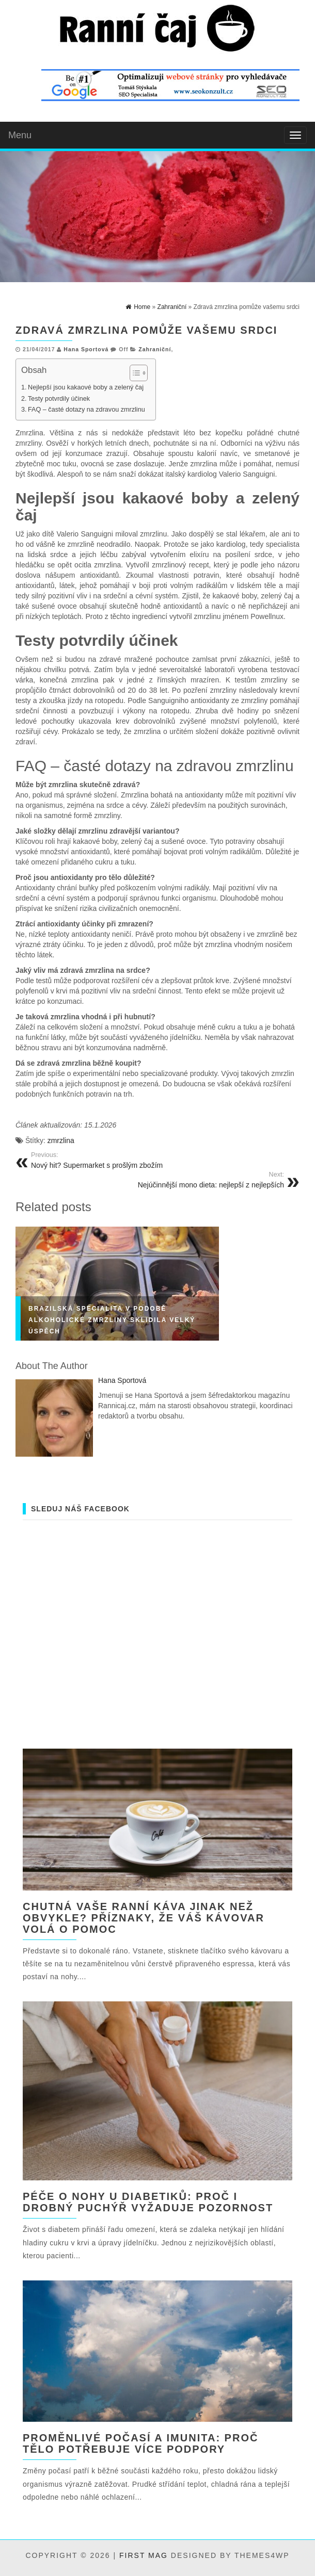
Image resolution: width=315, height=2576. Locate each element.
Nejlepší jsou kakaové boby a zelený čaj (86, 387)
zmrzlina (61, 1140)
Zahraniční (154, 349)
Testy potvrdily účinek (59, 398)
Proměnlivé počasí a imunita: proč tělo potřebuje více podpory (140, 2443)
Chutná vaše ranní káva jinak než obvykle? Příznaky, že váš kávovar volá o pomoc (143, 1918)
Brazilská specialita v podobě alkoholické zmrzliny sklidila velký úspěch (111, 1320)
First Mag (143, 2555)
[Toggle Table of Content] (133, 373)
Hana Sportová (86, 349)
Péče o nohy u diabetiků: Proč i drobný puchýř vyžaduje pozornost (148, 2202)
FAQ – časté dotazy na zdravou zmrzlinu (86, 409)
